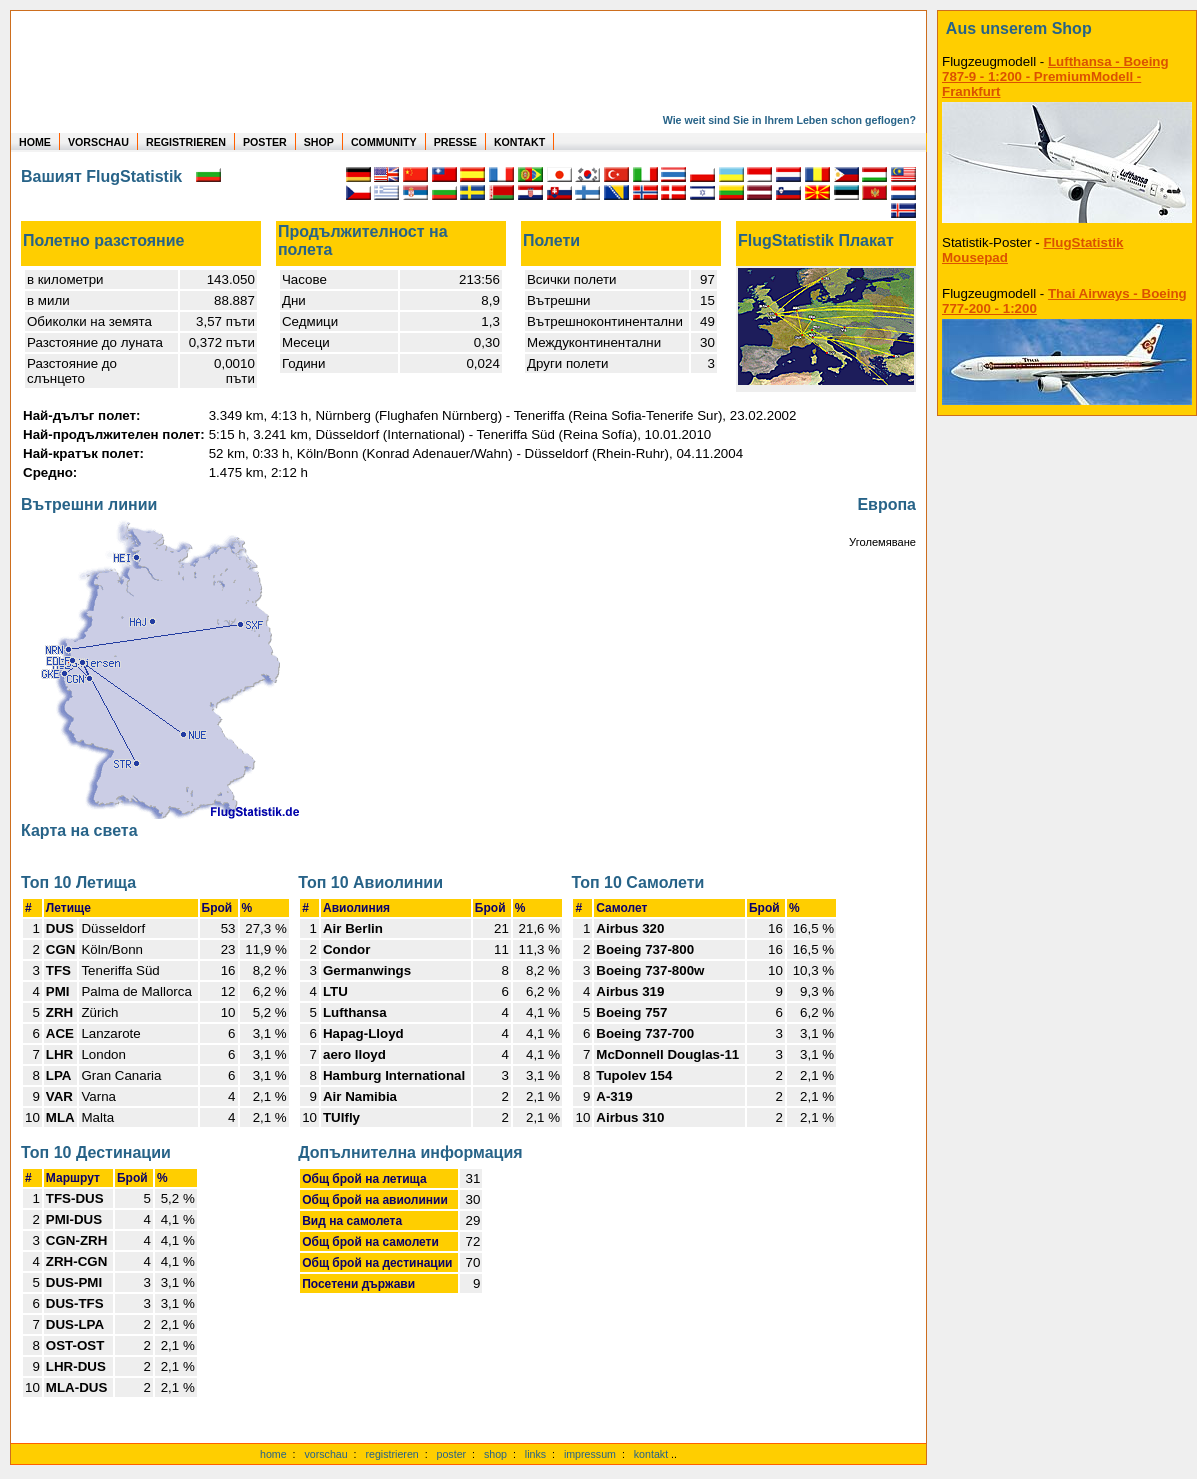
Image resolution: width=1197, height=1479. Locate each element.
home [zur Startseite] (273, 1454)
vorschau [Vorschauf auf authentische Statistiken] (325, 1454)
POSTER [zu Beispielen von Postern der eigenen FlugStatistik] (265, 142)
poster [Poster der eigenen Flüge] (452, 1454)
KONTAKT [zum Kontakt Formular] (519, 142)
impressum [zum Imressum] (590, 1454)
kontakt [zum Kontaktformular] (651, 1454)
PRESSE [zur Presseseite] (455, 142)
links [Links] (535, 1454)
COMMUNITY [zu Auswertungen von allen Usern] (384, 142)
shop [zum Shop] (495, 1454)
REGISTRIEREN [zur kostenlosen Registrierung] (186, 142)
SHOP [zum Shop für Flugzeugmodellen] (319, 142)
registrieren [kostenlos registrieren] (391, 1454)
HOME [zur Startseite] (35, 142)
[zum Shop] (1067, 29)
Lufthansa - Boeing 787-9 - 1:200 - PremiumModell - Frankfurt (1055, 76)
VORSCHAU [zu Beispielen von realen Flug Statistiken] (98, 142)
